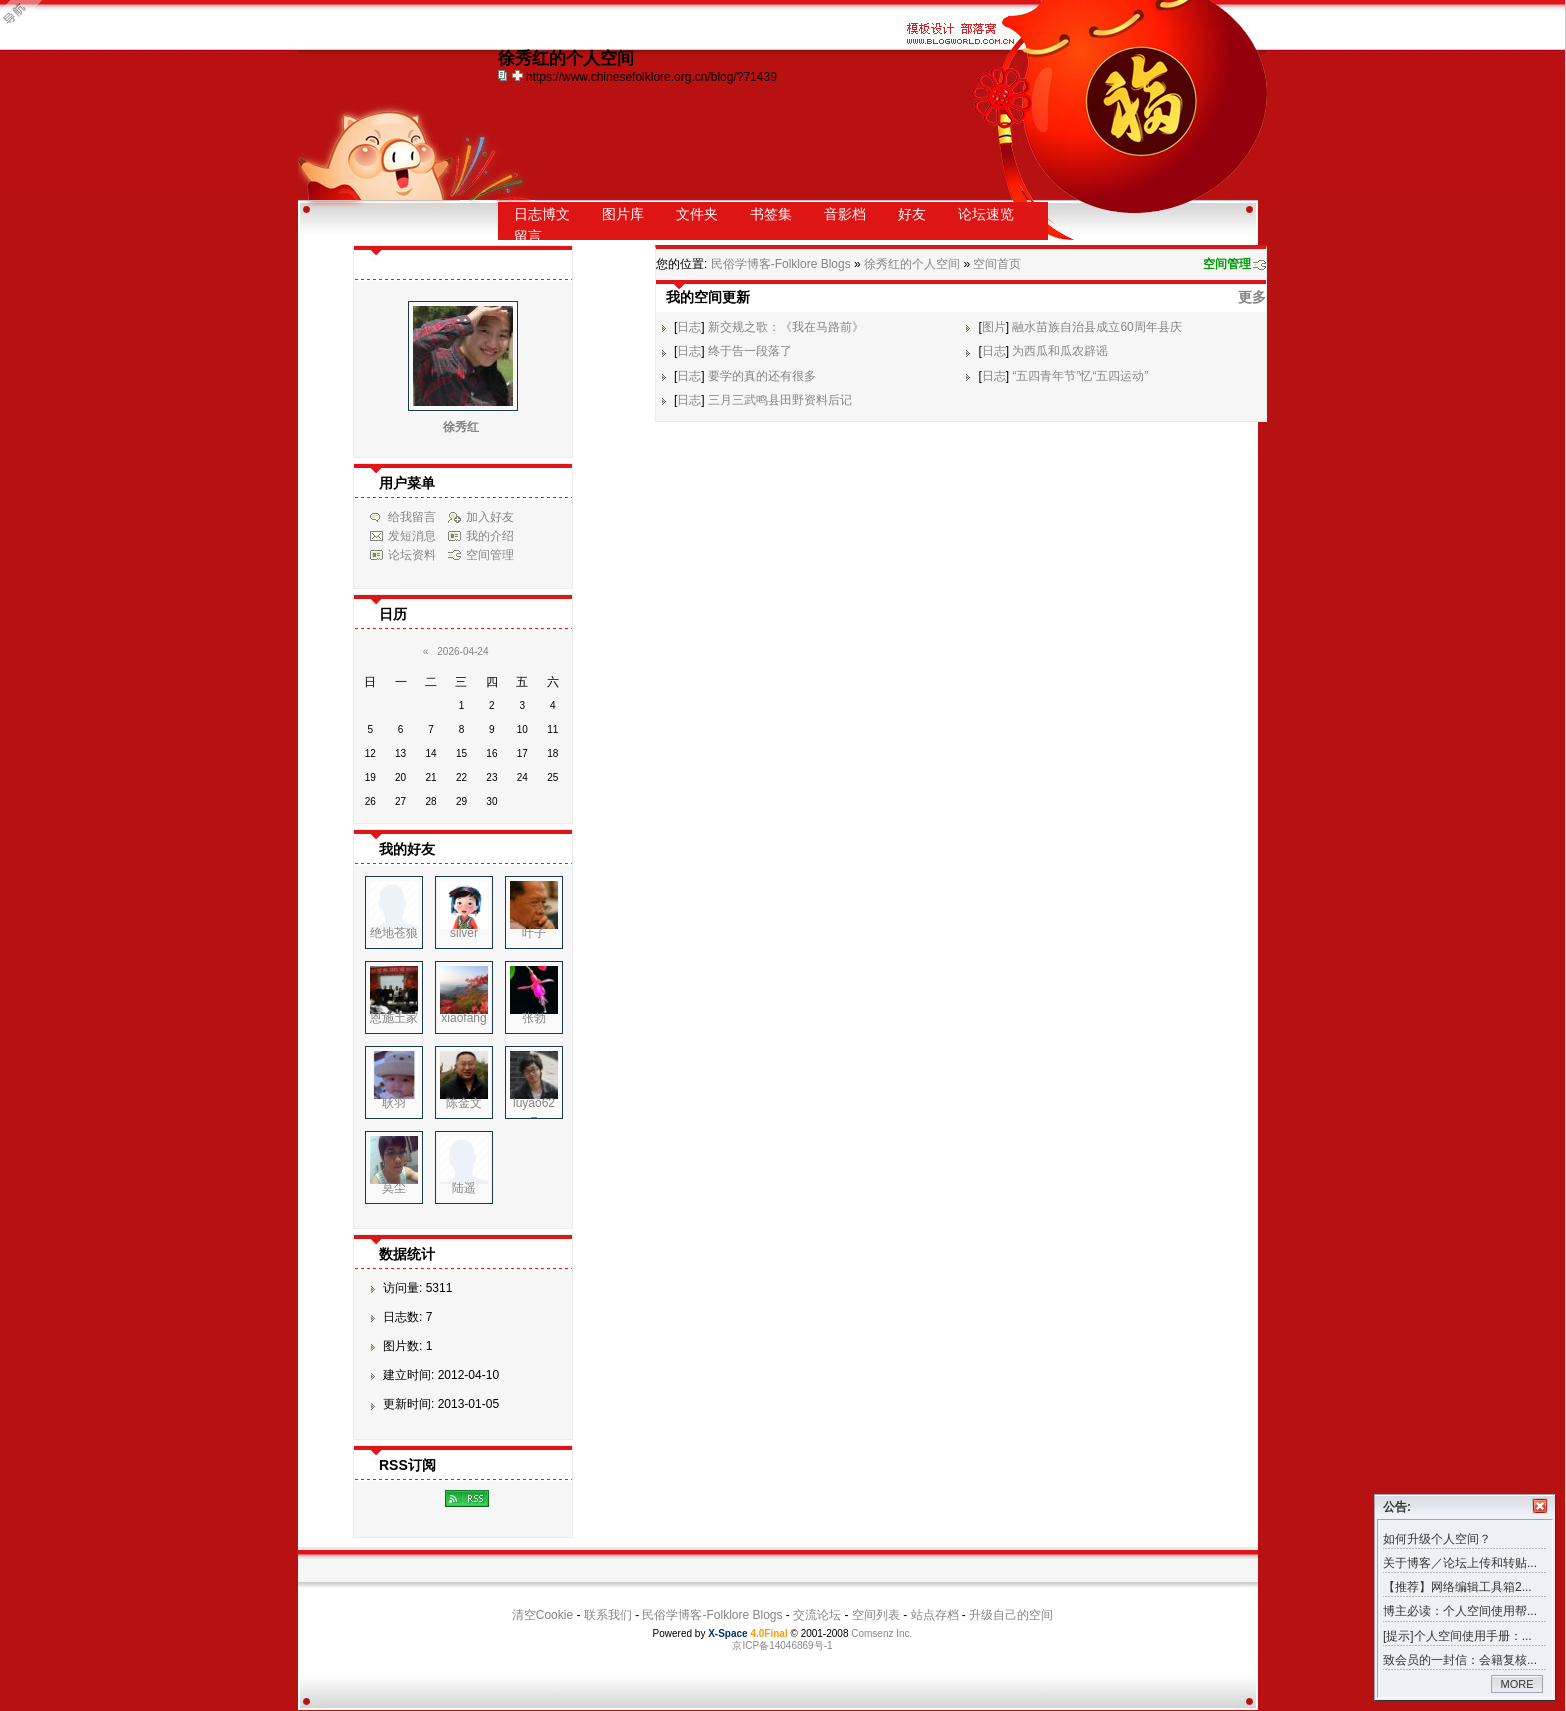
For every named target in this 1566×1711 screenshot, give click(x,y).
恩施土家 (394, 1018)
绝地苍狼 (394, 933)
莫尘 (394, 1188)
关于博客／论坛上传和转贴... (1460, 1563)
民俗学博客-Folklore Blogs (781, 264)
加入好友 (490, 517)
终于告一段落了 (750, 351)
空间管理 (1227, 264)
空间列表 (876, 1615)
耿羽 (394, 1103)
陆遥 (464, 1188)
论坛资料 (412, 555)
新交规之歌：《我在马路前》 (786, 327)
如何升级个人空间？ (1437, 1539)
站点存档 (935, 1615)
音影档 (845, 214)
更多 (1252, 297)
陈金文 (464, 1103)
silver (464, 933)
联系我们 (608, 1615)
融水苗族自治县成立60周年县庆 (1096, 327)
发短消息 (412, 536)
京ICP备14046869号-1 (782, 1645)
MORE (1517, 1684)
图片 (994, 327)
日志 (689, 327)
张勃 (534, 1018)
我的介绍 (490, 536)
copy (505, 75)
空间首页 (997, 264)
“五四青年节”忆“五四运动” (1080, 376)
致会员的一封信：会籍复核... (1460, 1660)
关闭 (1540, 1506)
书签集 (771, 214)
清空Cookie (542, 1615)
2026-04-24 (462, 651)
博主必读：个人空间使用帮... (1460, 1611)
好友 (912, 214)
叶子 (534, 933)
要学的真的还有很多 (762, 376)
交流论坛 (817, 1615)
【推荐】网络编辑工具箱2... (1457, 1587)
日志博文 (542, 214)
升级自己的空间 (1011, 1615)
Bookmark (519, 75)
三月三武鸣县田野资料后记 (780, 400)
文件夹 (697, 214)
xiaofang (463, 1018)
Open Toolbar (25, 21)
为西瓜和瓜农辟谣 (1060, 351)
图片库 (623, 214)
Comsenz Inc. (881, 1633)
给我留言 (412, 517)
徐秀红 (461, 427)
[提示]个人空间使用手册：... (1457, 1636)
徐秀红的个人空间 (912, 264)
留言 (528, 236)
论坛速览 (986, 214)
